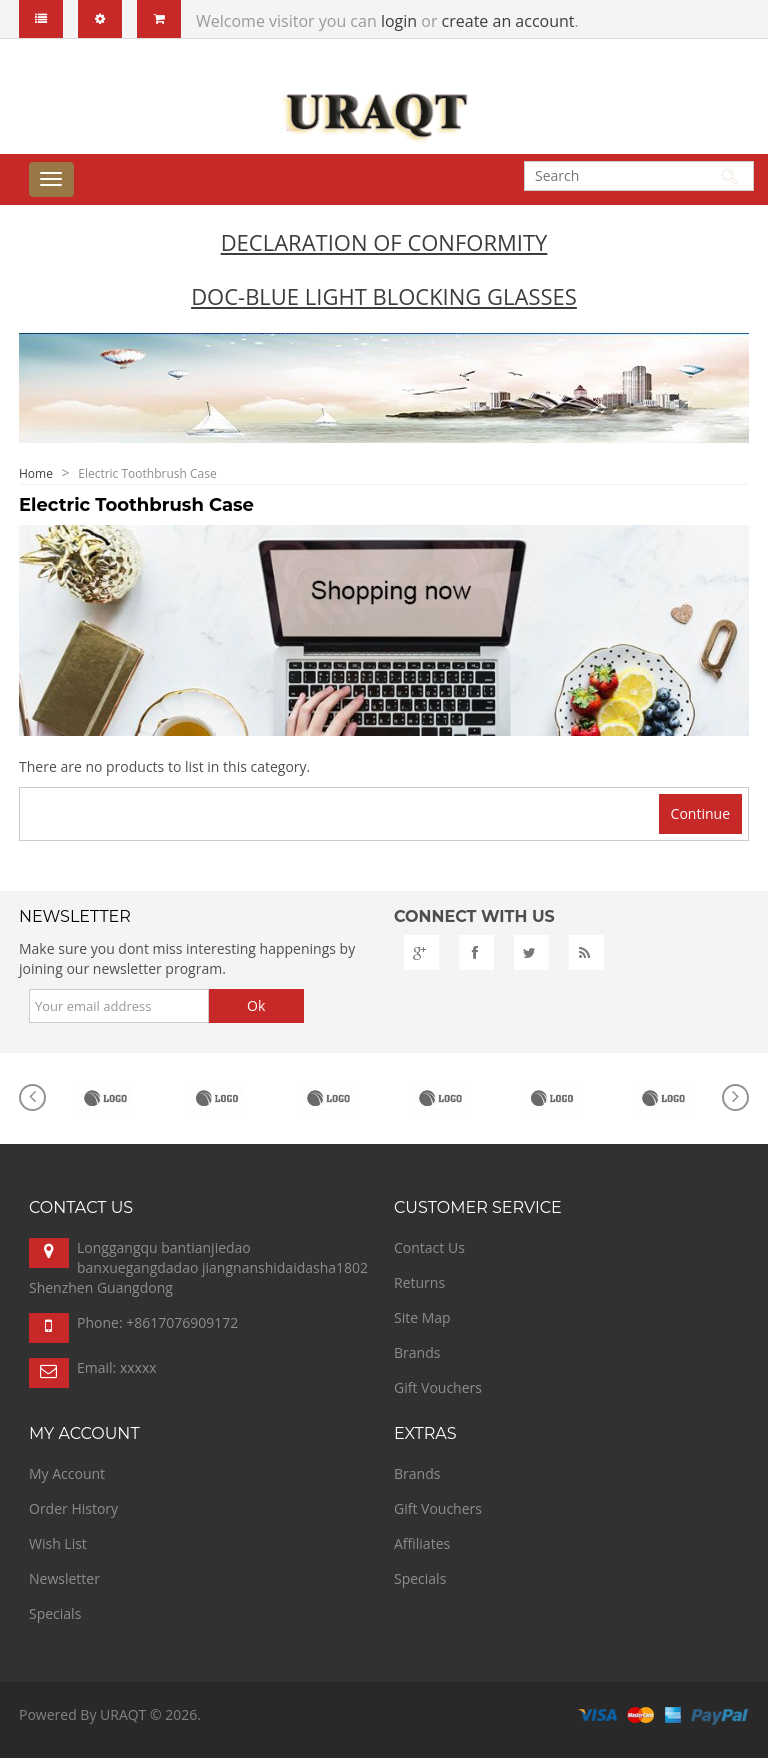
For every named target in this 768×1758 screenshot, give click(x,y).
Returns (419, 1282)
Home (36, 473)
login (399, 21)
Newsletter (64, 1578)
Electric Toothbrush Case (147, 473)
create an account (508, 21)
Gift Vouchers (438, 1387)
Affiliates (422, 1543)
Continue (700, 813)
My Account (67, 1473)
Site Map (422, 1317)
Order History (73, 1508)
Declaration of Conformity (384, 242)
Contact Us (429, 1247)
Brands (417, 1352)
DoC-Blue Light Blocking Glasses (384, 296)
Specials (55, 1613)
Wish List (58, 1543)
